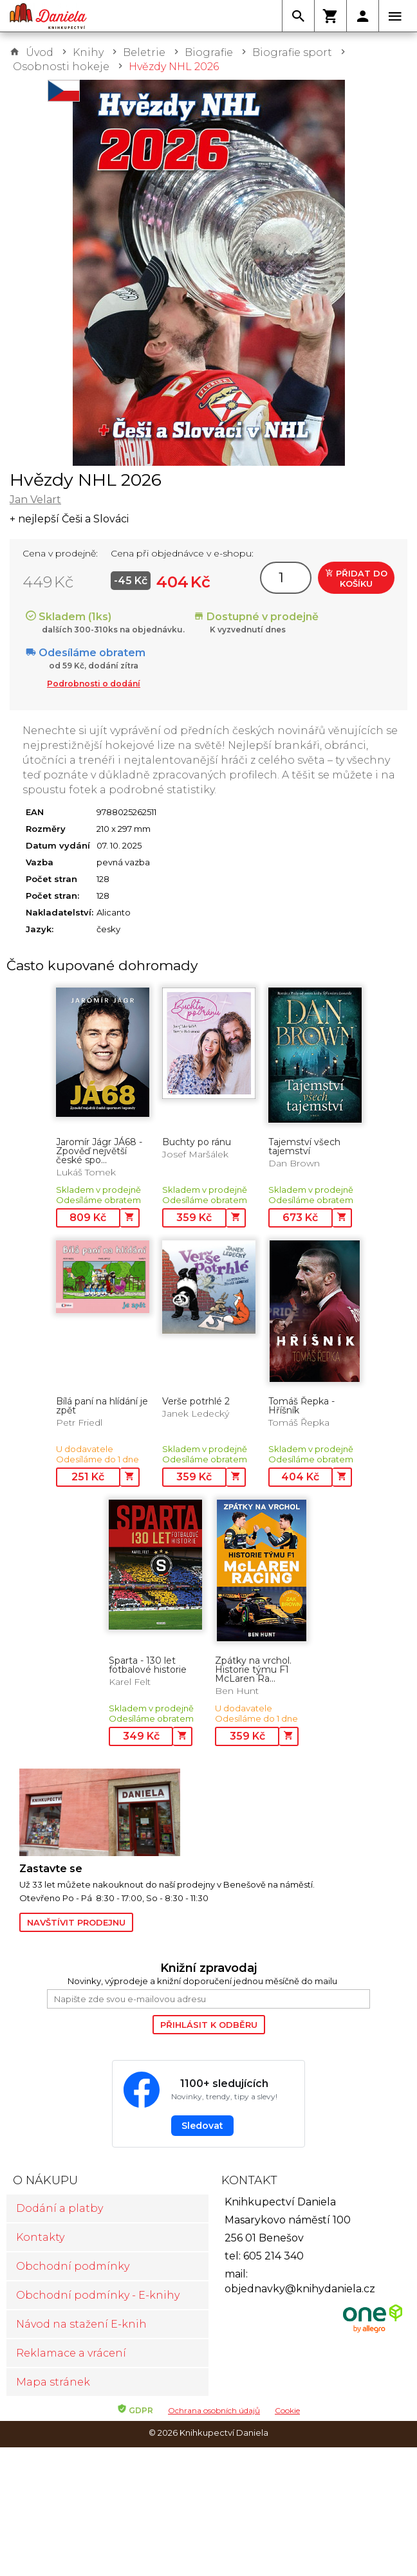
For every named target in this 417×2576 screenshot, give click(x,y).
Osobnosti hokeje (61, 66)
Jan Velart (35, 499)
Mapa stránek (53, 2382)
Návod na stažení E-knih (81, 2324)
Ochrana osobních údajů (214, 2410)
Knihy (88, 52)
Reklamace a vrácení (71, 2353)
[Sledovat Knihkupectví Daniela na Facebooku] (208, 2104)
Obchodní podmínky (72, 2266)
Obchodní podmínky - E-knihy (98, 2295)
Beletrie (144, 52)
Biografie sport (292, 52)
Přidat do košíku (356, 578)
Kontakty (40, 2237)
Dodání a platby (59, 2208)
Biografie (209, 52)
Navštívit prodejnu (76, 1922)
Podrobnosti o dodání (93, 683)
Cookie (287, 2410)
